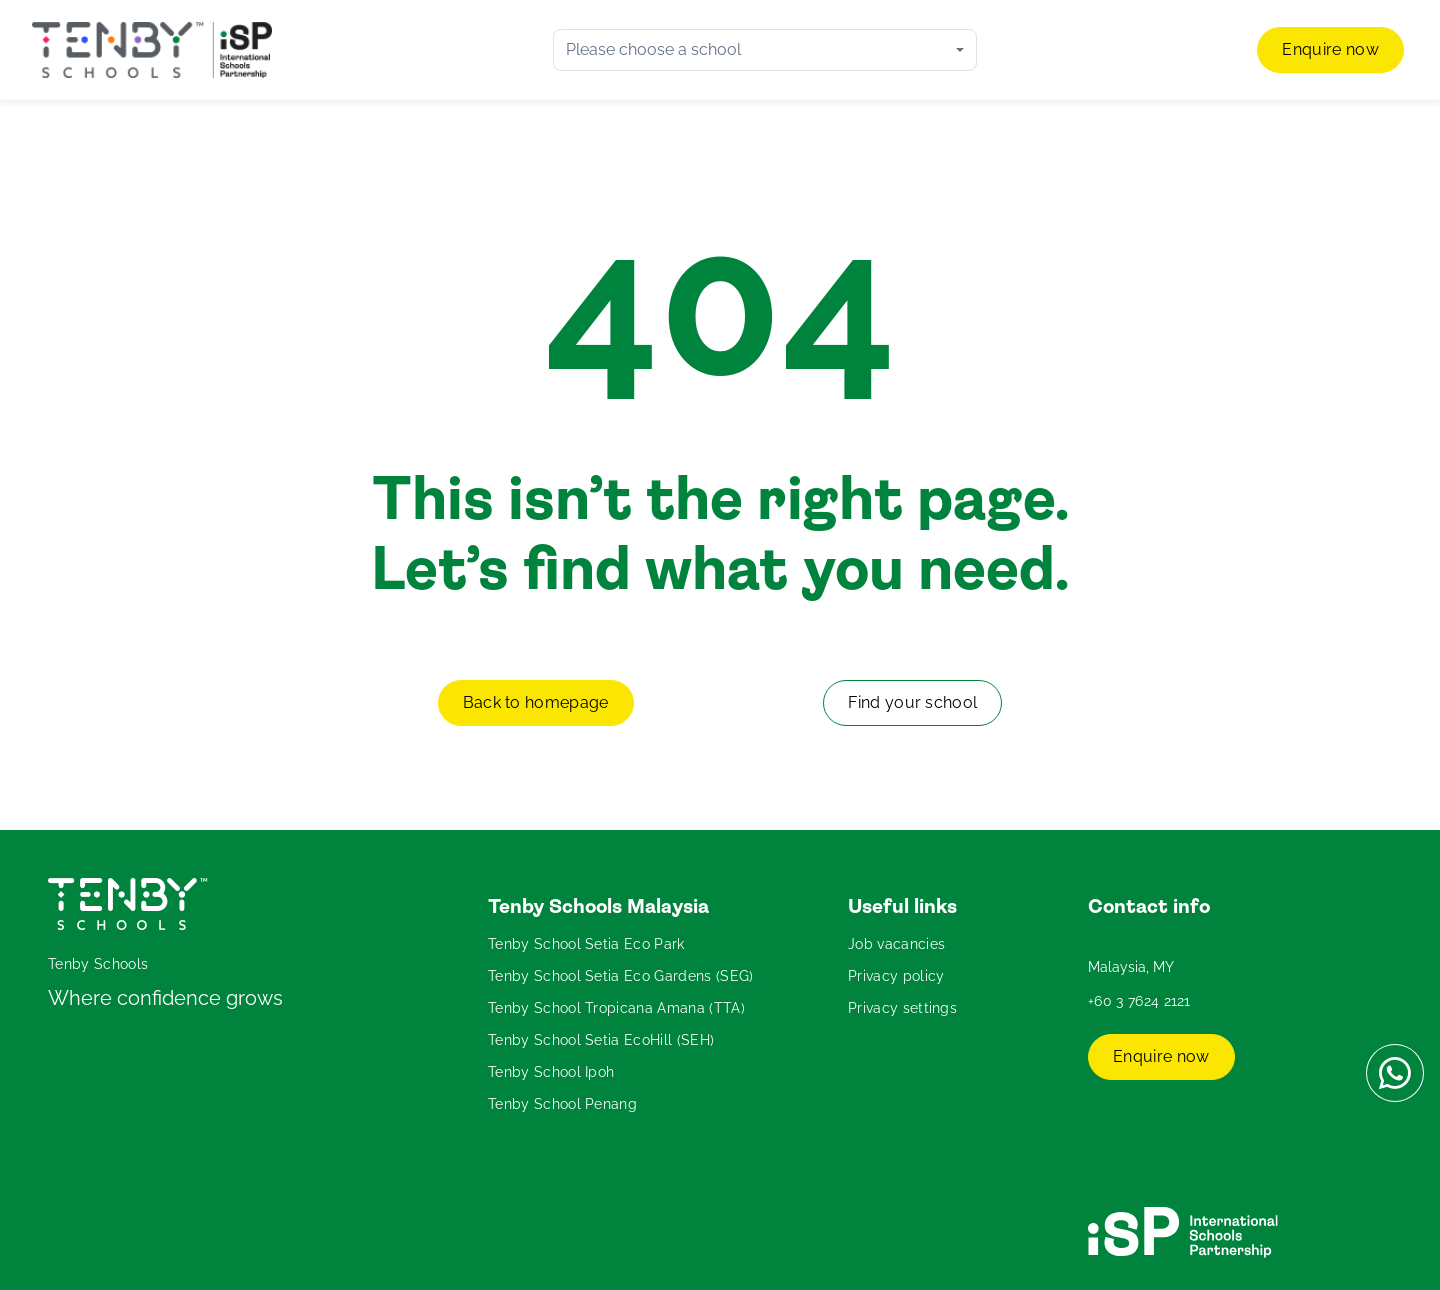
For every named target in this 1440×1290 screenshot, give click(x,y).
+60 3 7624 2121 (1139, 1001)
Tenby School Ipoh (551, 1072)
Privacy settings (902, 1008)
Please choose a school (653, 49)
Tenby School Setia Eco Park (586, 944)
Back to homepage (536, 702)
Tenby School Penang (562, 1104)
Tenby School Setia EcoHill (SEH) (601, 1040)
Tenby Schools (98, 964)
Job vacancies (896, 944)
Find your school (912, 702)
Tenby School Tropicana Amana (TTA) (616, 1008)
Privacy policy (896, 976)
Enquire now (1330, 49)
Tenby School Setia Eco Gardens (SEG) (621, 976)
